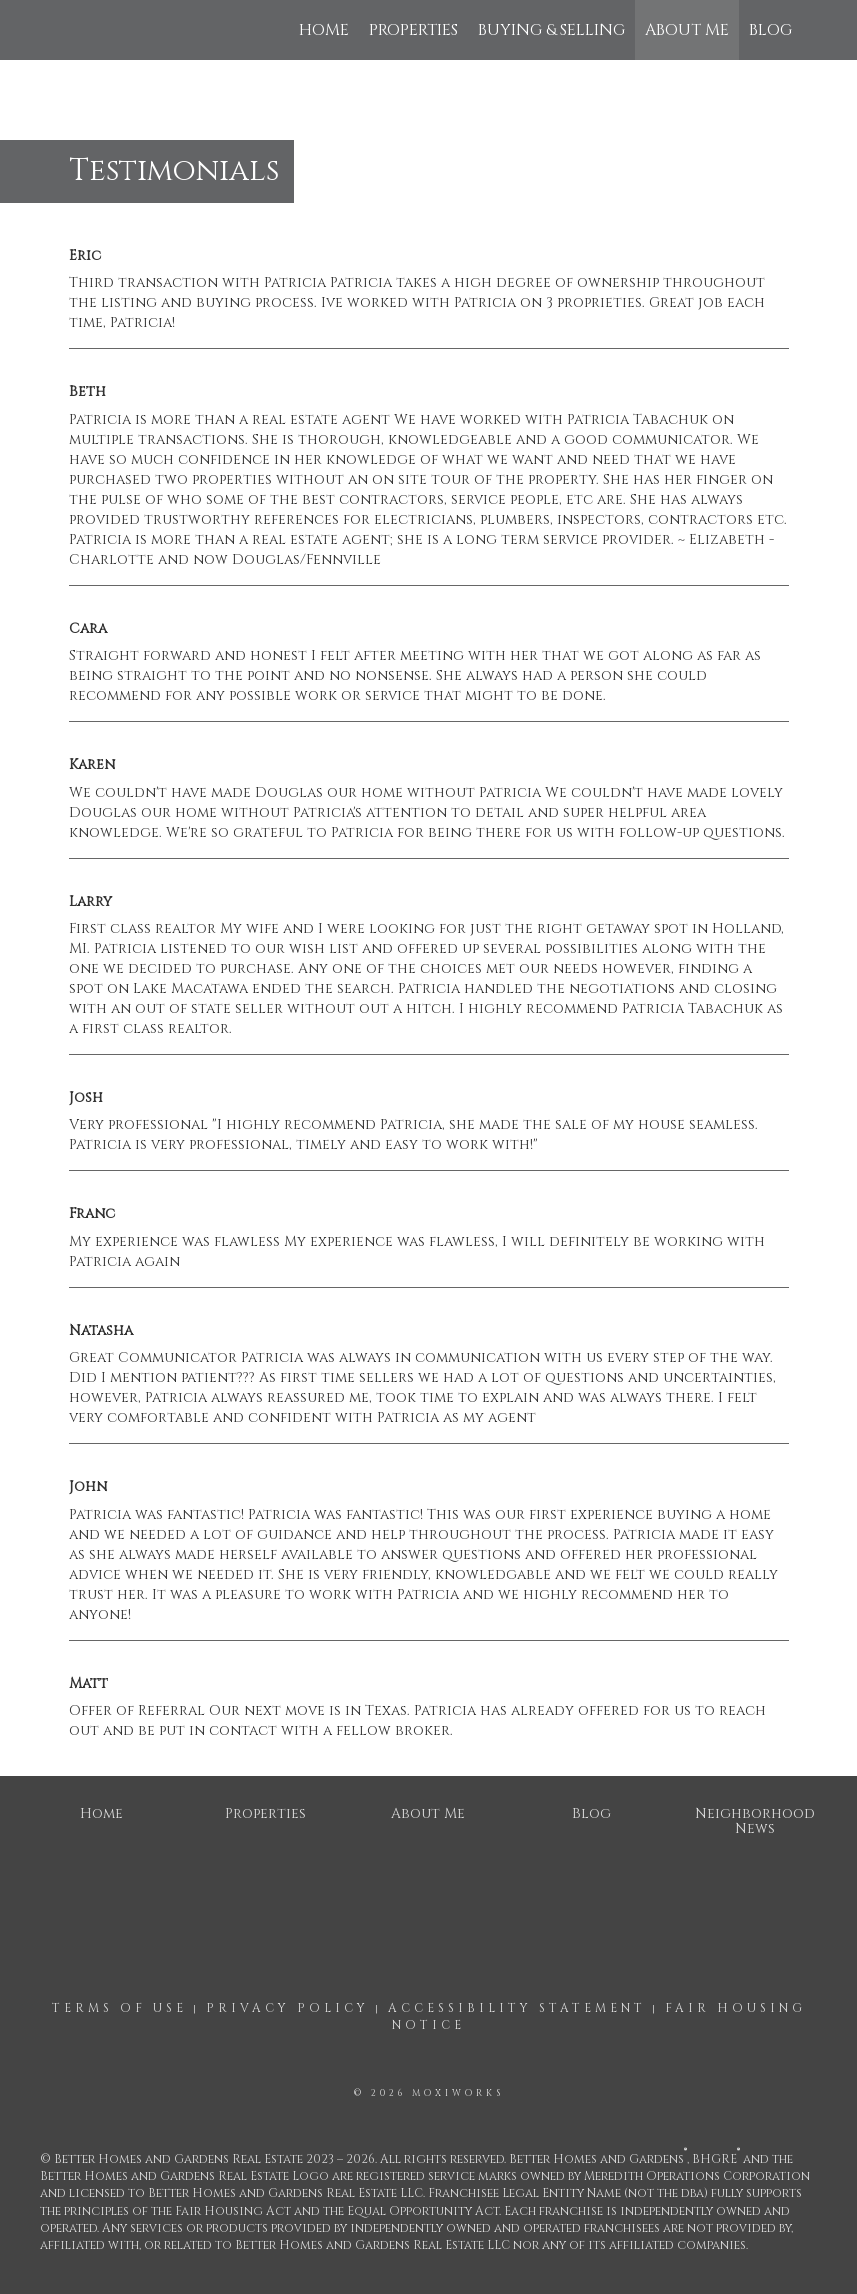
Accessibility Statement (517, 2008)
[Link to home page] (64, 30)
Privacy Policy (287, 2008)
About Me (687, 30)
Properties (413, 30)
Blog (770, 30)
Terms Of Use (119, 2008)
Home (324, 30)
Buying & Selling (551, 30)
